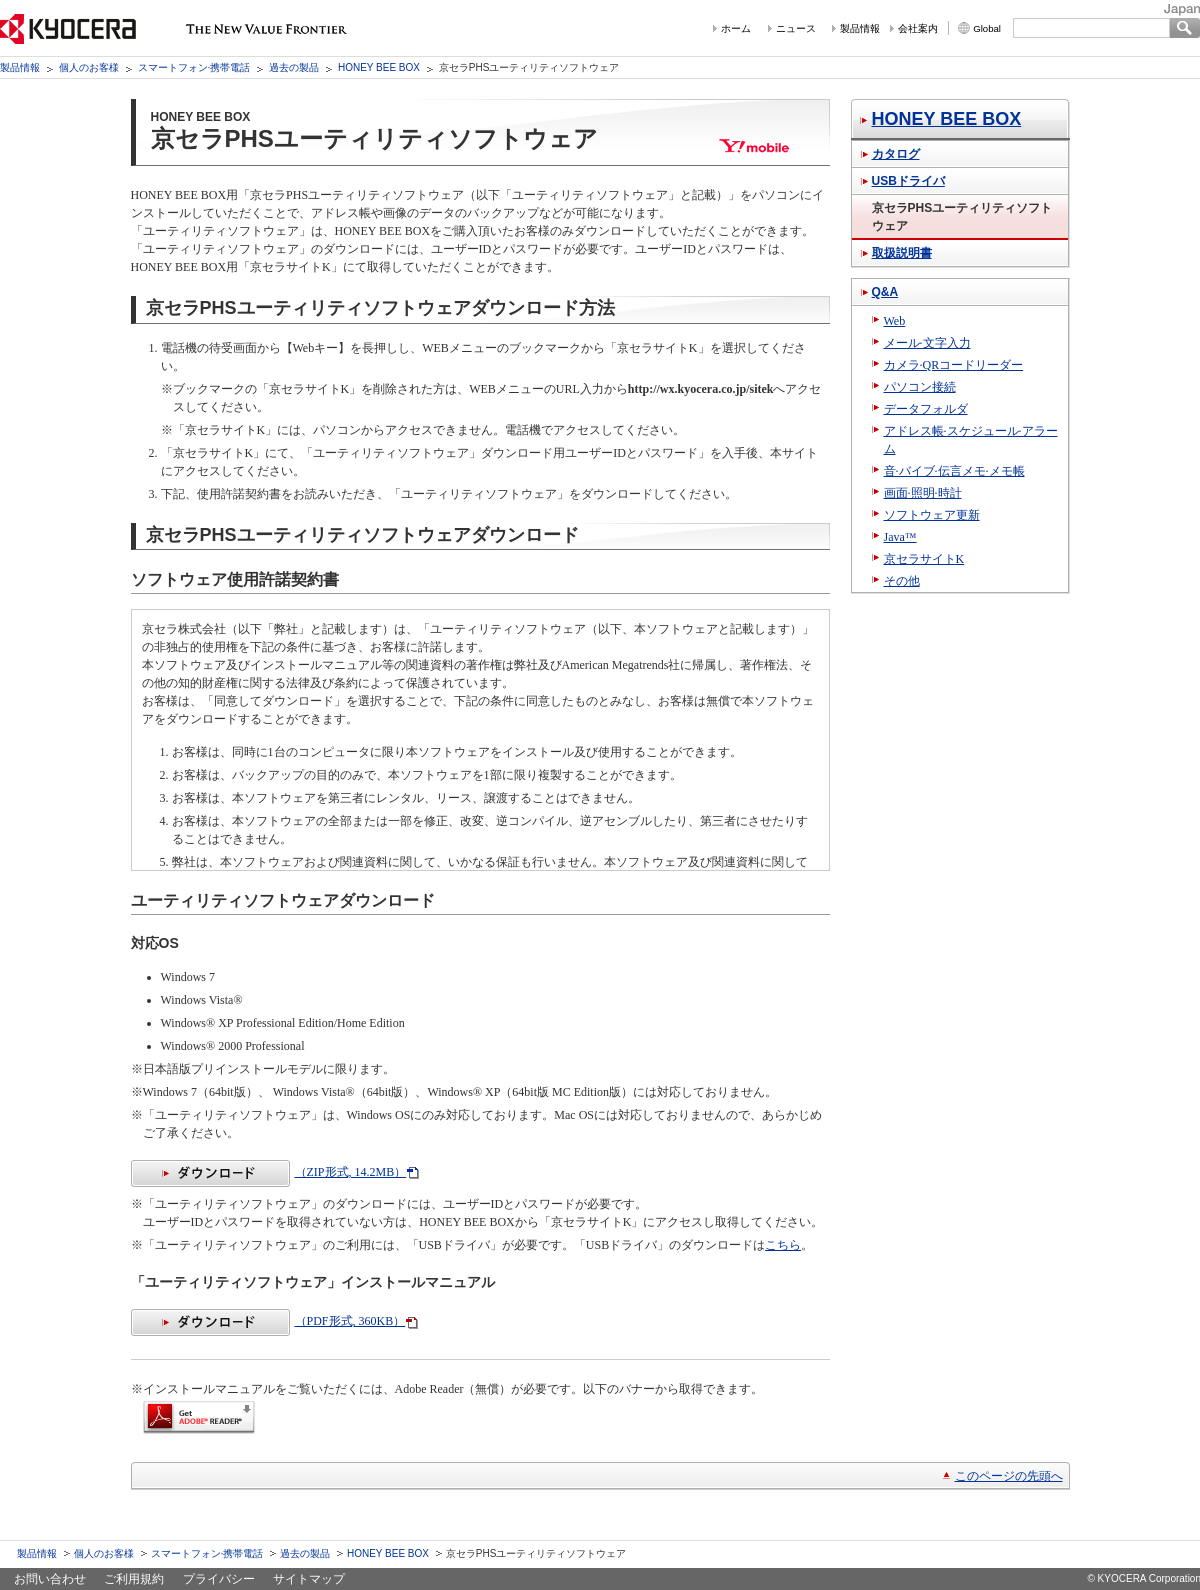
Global (987, 28)
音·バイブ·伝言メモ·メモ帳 (954, 471)
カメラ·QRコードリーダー (954, 365)
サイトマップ (309, 1579)
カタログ (896, 154)
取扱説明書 (902, 253)
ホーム (736, 28)
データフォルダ (926, 409)
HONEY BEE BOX (379, 67)
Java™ (900, 537)
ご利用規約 (134, 1579)
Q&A (885, 292)
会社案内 (918, 28)
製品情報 (860, 28)
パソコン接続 (920, 387)
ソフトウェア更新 (932, 515)
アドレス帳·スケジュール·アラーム (971, 440)
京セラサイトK (924, 559)
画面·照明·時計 (923, 493)
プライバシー (219, 1579)
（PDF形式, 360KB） (268, 1321)
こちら (783, 1245)
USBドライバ (908, 181)
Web (895, 321)
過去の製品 (294, 67)
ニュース (796, 28)
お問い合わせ (50, 1579)
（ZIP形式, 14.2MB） (269, 1172)
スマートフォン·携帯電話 (194, 67)
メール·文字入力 (927, 343)
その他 (902, 581)
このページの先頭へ (1009, 1476)
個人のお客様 (89, 67)
